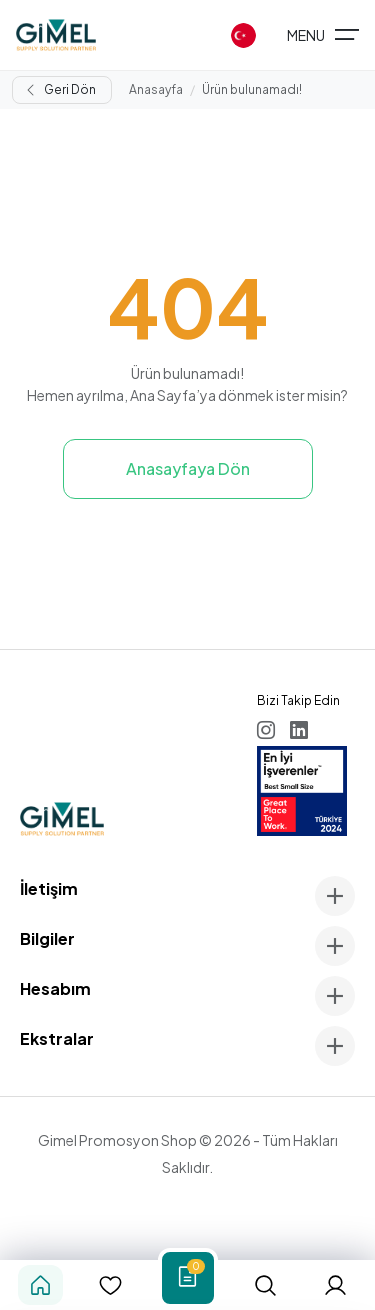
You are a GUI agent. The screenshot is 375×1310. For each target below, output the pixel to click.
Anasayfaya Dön (188, 468)
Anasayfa (156, 89)
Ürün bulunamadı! (252, 89)
